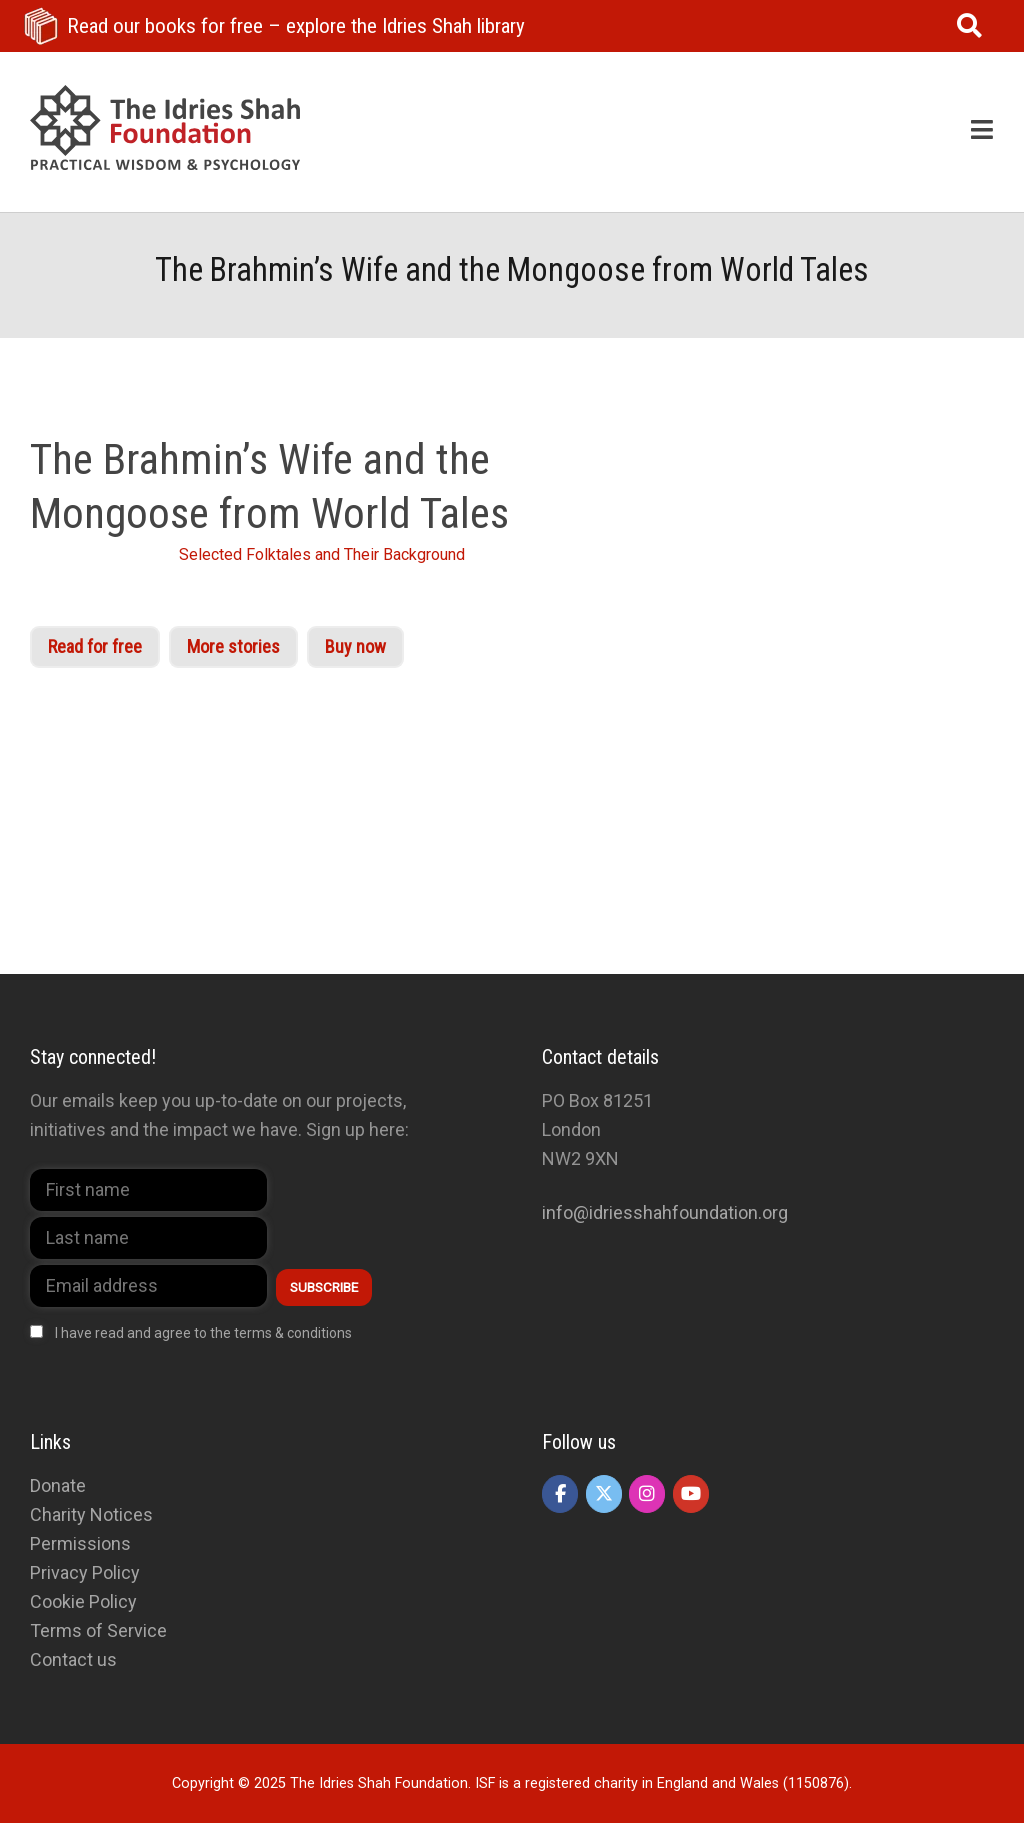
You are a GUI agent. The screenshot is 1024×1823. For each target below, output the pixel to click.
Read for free (95, 646)
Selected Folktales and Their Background (322, 554)
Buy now (355, 646)
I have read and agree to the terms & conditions (203, 1333)
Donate (58, 1485)
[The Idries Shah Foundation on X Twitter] (604, 1494)
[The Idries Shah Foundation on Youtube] (691, 1494)
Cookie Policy (83, 1601)
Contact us (73, 1659)
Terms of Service (98, 1630)
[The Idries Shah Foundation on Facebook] (560, 1494)
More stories (233, 646)
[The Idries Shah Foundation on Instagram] (647, 1494)
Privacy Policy (85, 1572)
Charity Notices (91, 1514)
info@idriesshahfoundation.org (665, 1212)
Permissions (80, 1543)
